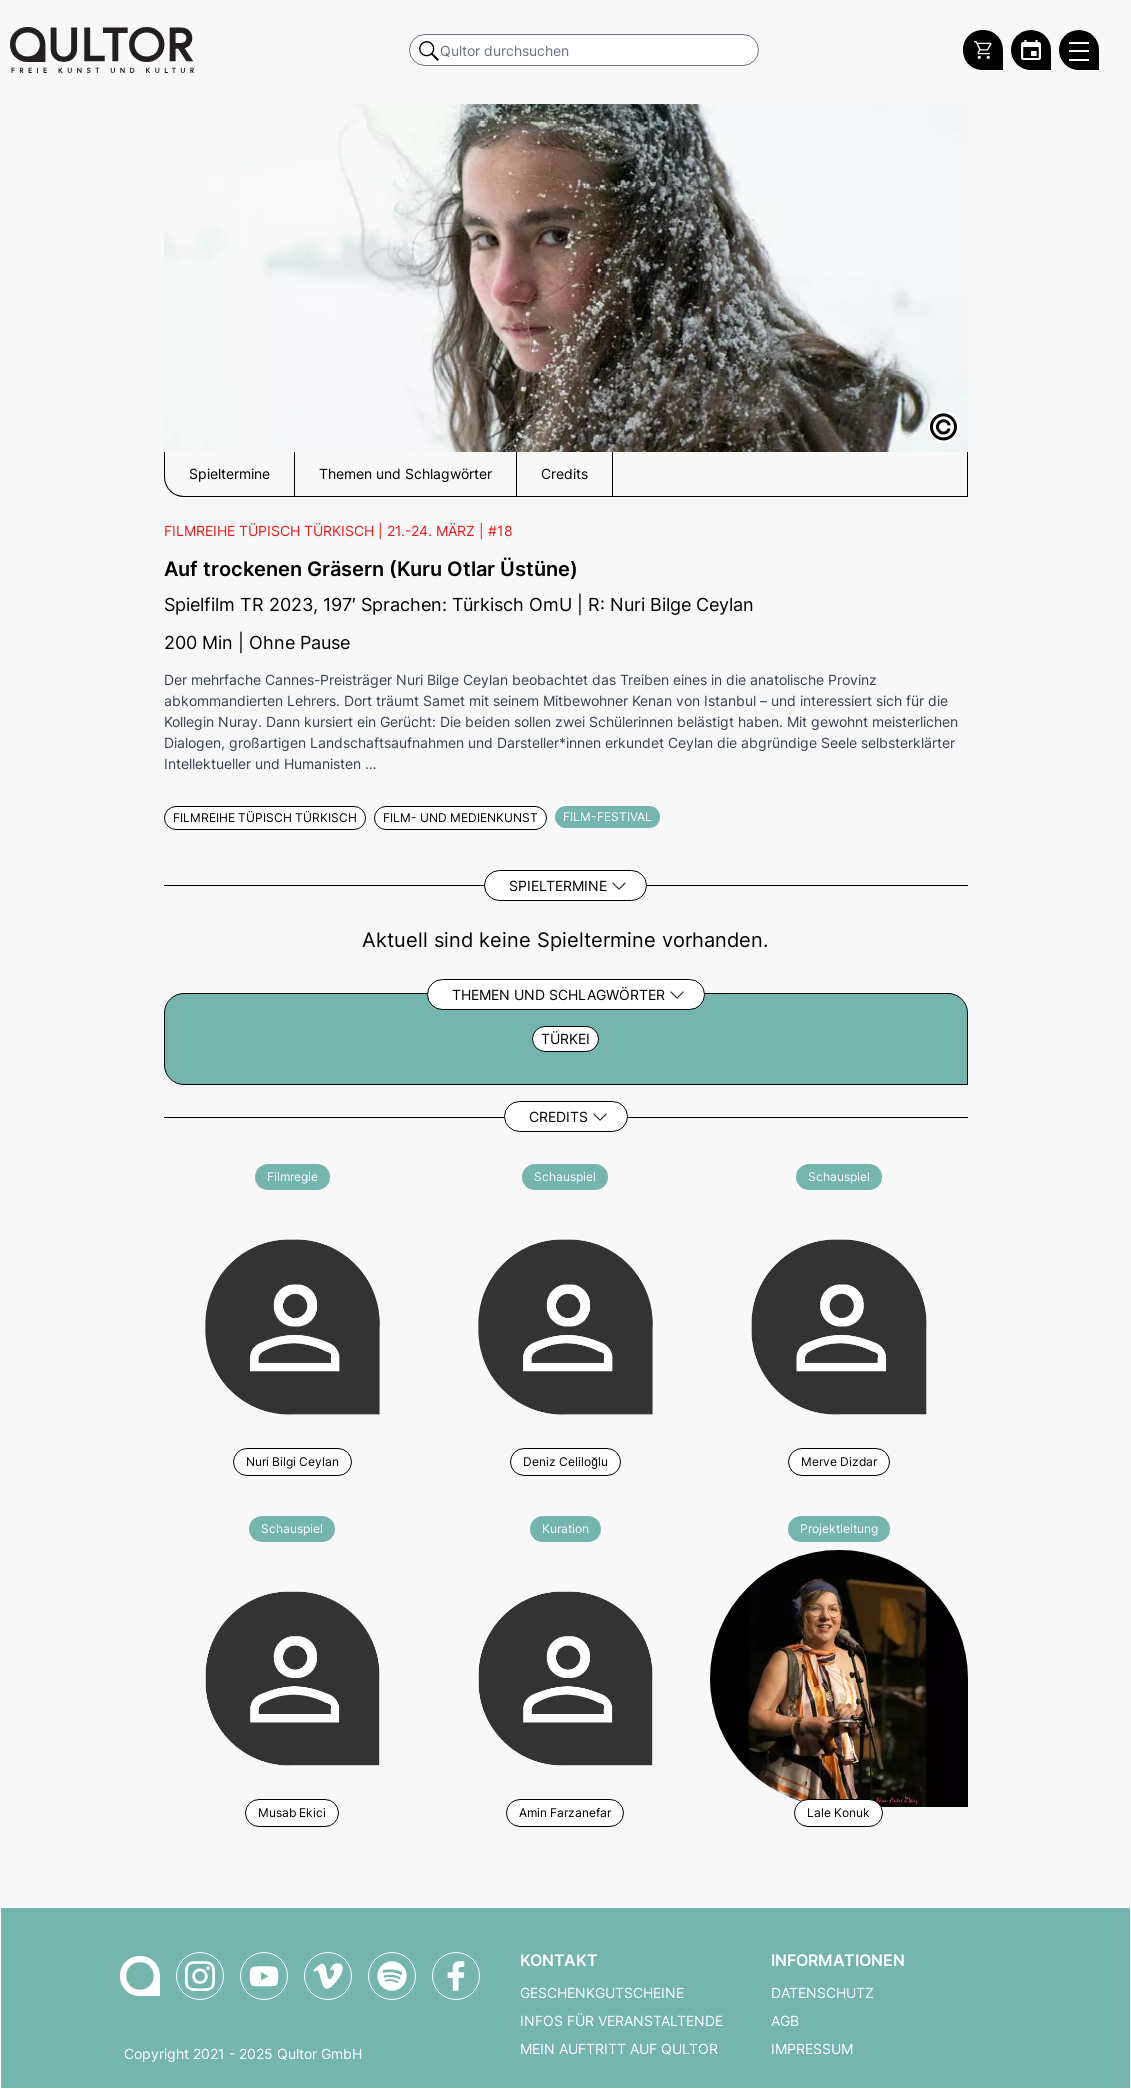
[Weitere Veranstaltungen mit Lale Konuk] (838, 1675)
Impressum (812, 2049)
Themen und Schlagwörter (558, 994)
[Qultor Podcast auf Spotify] (392, 1976)
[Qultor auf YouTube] (264, 1976)
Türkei (565, 1039)
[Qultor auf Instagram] (200, 1976)
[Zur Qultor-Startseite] (140, 1976)
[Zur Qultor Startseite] (102, 50)
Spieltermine (558, 885)
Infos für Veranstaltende (621, 2021)
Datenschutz (822, 1993)
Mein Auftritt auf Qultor (619, 2049)
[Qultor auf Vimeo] (328, 1976)
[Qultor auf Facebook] (456, 1976)
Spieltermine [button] (229, 474)
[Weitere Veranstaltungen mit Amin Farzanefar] (565, 1675)
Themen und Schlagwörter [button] (405, 474)
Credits (558, 1116)
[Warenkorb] (983, 50)
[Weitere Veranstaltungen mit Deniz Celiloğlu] (565, 1323)
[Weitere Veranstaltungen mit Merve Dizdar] (838, 1323)
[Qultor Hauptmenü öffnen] (1079, 50)
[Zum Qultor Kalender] (1031, 50)
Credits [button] (564, 474)
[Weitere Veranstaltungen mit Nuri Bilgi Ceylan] (292, 1323)
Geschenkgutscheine (602, 1993)
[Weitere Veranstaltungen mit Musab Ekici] (292, 1675)
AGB (785, 2021)
